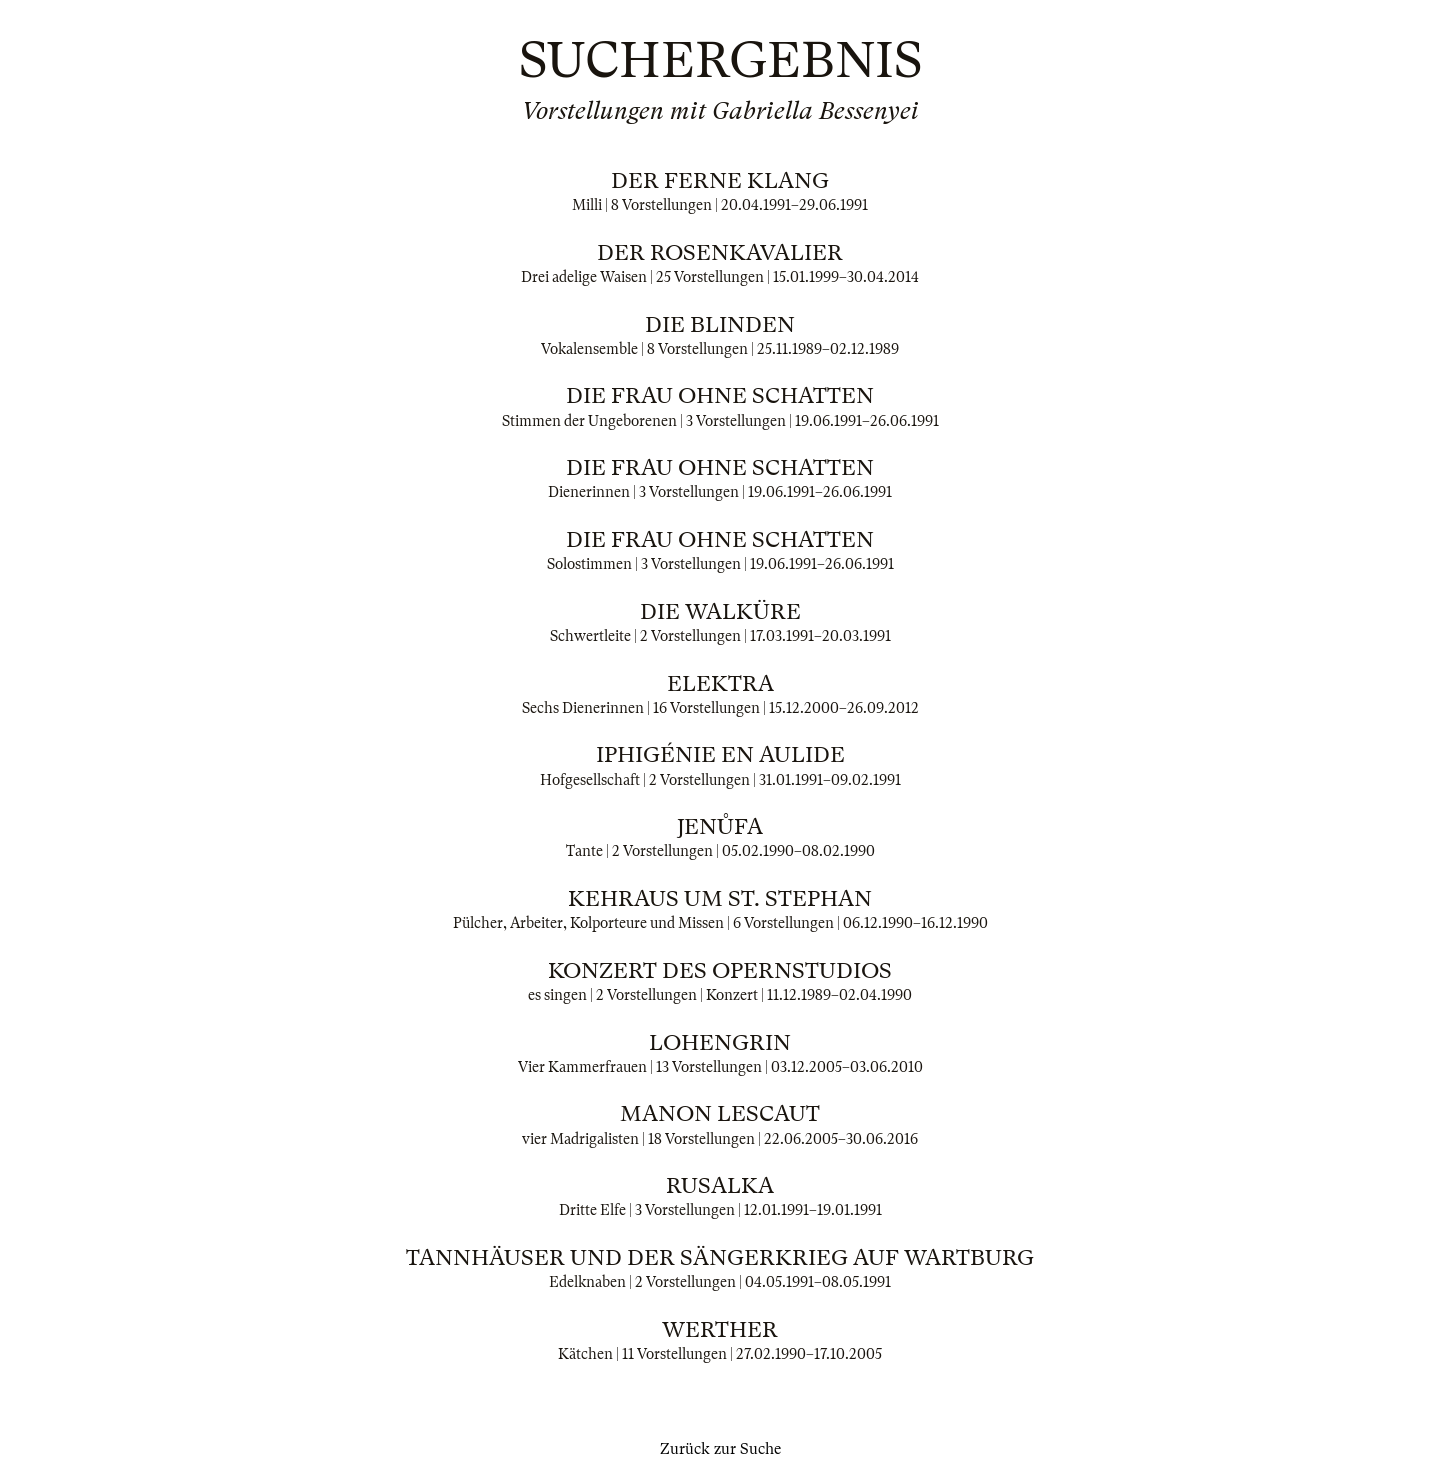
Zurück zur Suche (720, 1449)
